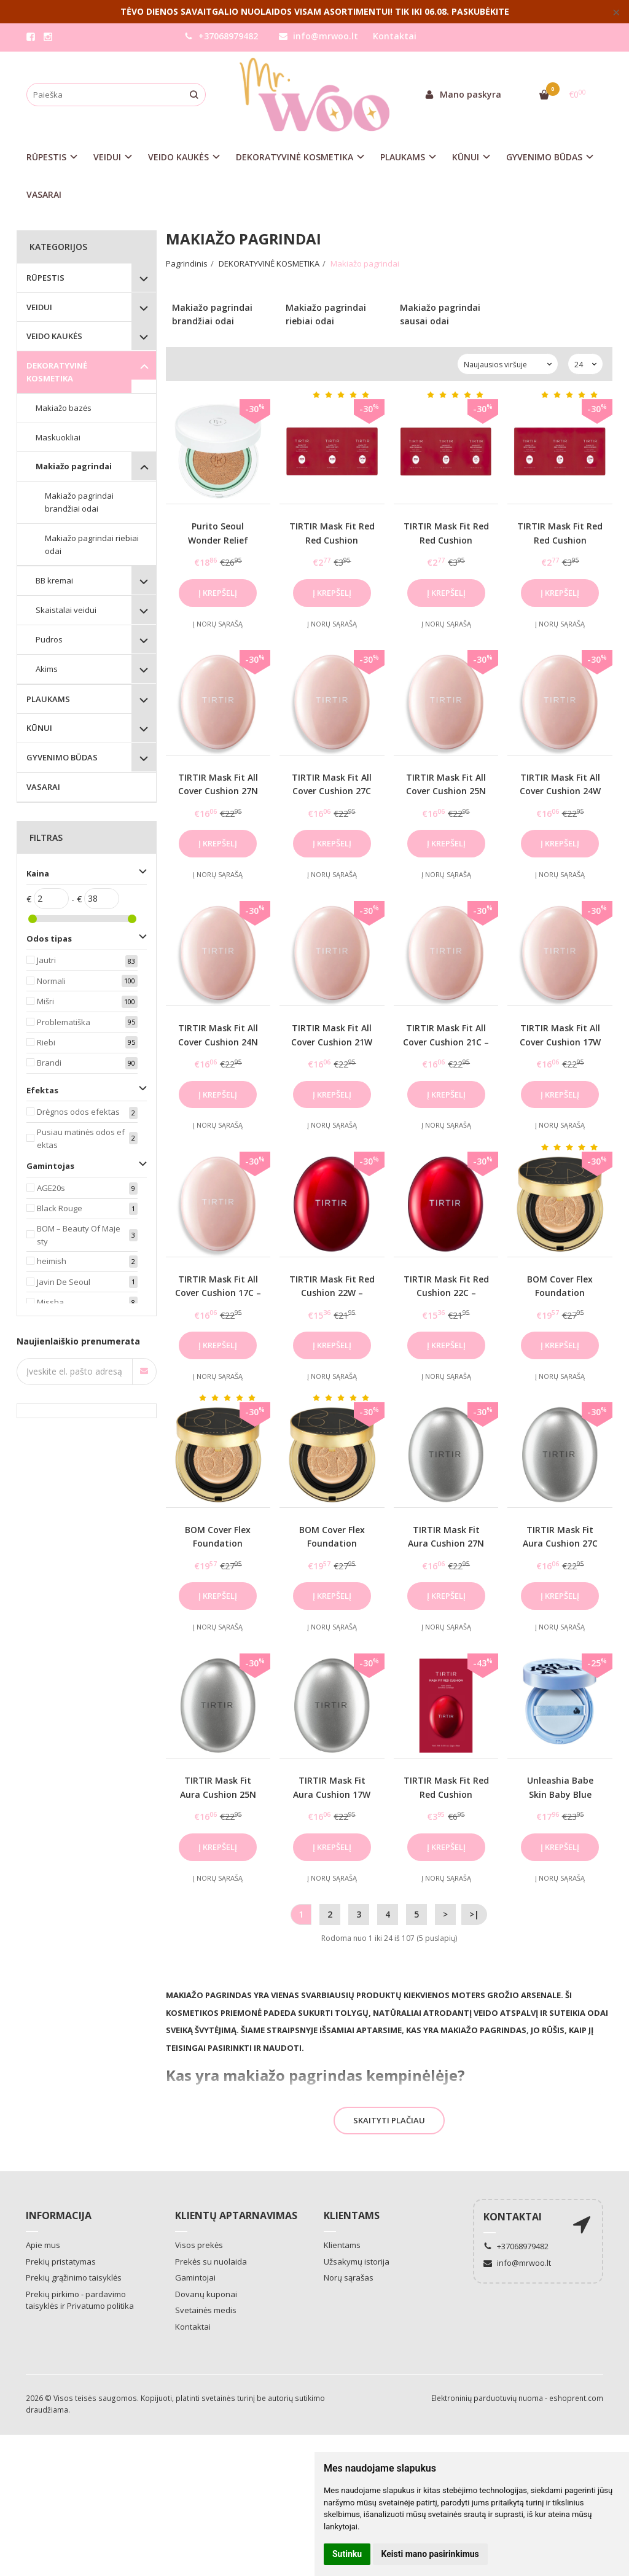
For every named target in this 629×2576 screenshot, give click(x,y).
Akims (47, 668)
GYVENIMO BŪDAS (62, 757)
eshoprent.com (576, 2398)
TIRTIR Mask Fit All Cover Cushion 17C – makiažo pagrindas (218, 1293)
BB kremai (54, 580)
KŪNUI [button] (465, 157)
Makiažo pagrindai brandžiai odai (79, 502)
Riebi (46, 1042)
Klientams (352, 2215)
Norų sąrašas (348, 2277)
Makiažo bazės (64, 407)
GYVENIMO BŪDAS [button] (544, 157)
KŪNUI (39, 727)
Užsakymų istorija (356, 2261)
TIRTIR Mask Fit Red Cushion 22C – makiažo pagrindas (446, 1293)
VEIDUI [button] (107, 157)
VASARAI (43, 194)
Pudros (49, 639)
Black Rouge (59, 1208)
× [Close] (616, 11)
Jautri (46, 960)
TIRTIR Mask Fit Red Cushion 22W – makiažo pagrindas (332, 1293)
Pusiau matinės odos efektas (81, 1138)
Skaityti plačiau (389, 2120)
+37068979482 (221, 36)
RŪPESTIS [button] (46, 157)
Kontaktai (394, 36)
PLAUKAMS (48, 698)
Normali (51, 980)
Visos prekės (199, 2244)
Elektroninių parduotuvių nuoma (487, 2398)
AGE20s (51, 1187)
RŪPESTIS (45, 277)
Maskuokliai (58, 437)
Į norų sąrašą (218, 623)
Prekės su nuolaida (211, 2261)
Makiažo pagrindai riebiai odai (92, 544)
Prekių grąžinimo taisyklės (74, 2277)
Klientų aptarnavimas (236, 2215)
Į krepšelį (217, 592)
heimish (51, 1261)
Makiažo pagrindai (74, 466)
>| (474, 1914)
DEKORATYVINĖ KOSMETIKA (56, 372)
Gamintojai (195, 2277)
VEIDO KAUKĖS (54, 336)
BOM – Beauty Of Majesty (78, 1235)
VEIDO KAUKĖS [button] (178, 157)
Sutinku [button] (347, 2554)
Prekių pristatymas (61, 2261)
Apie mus (43, 2244)
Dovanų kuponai (206, 2294)
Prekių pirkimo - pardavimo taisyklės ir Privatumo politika (80, 2300)
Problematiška (63, 1022)
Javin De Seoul (63, 1281)
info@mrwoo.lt (318, 36)
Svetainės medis (205, 2310)
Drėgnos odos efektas (78, 1111)
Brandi (49, 1062)
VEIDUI (39, 307)
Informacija (59, 2215)
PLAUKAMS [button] (402, 157)
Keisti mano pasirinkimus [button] (430, 2554)
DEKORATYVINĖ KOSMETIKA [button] (294, 157)
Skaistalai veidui (66, 609)
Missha (50, 1302)
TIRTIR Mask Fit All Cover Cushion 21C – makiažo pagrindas (446, 1041)
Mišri (45, 1001)
